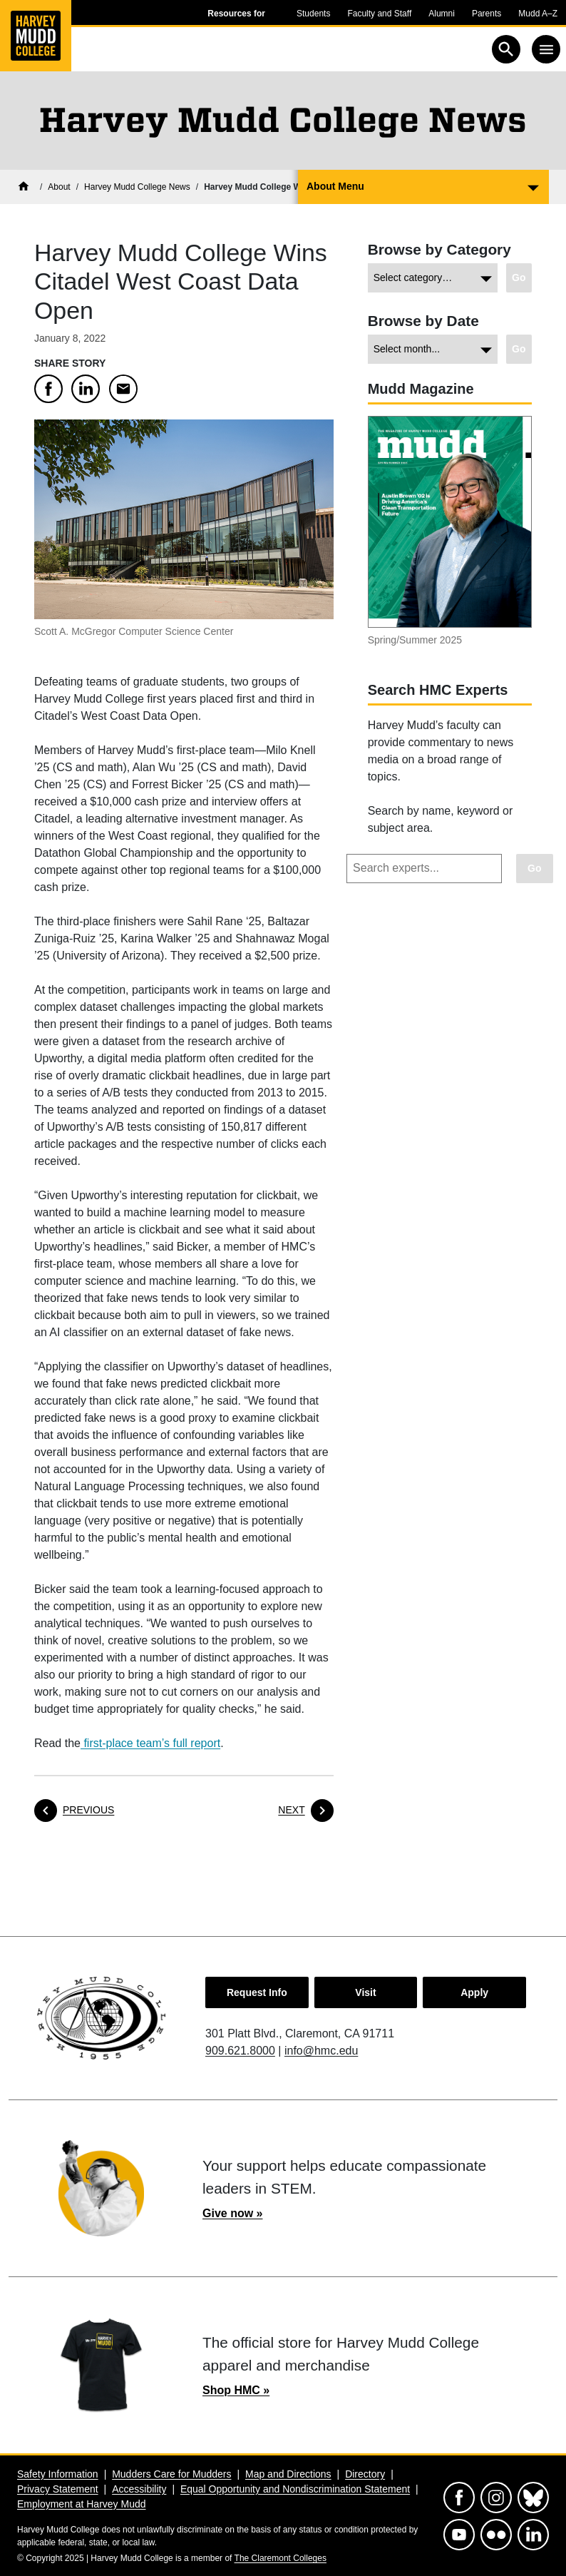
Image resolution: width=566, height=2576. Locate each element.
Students (313, 14)
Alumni (441, 14)
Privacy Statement (57, 2489)
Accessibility (139, 2489)
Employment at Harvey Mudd (81, 2504)
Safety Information (57, 2474)
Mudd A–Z (537, 14)
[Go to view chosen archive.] (519, 349)
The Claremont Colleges (280, 2558)
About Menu (335, 186)
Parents (486, 14)
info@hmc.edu (321, 2051)
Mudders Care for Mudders (171, 2474)
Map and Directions (288, 2474)
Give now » (232, 2213)
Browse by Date (423, 320)
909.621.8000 (240, 2051)
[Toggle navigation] (546, 49)
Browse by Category (439, 249)
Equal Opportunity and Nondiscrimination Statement (295, 2489)
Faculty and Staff (379, 14)
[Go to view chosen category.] (519, 277)
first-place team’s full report (150, 1743)
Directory (365, 2474)
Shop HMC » (235, 2390)
